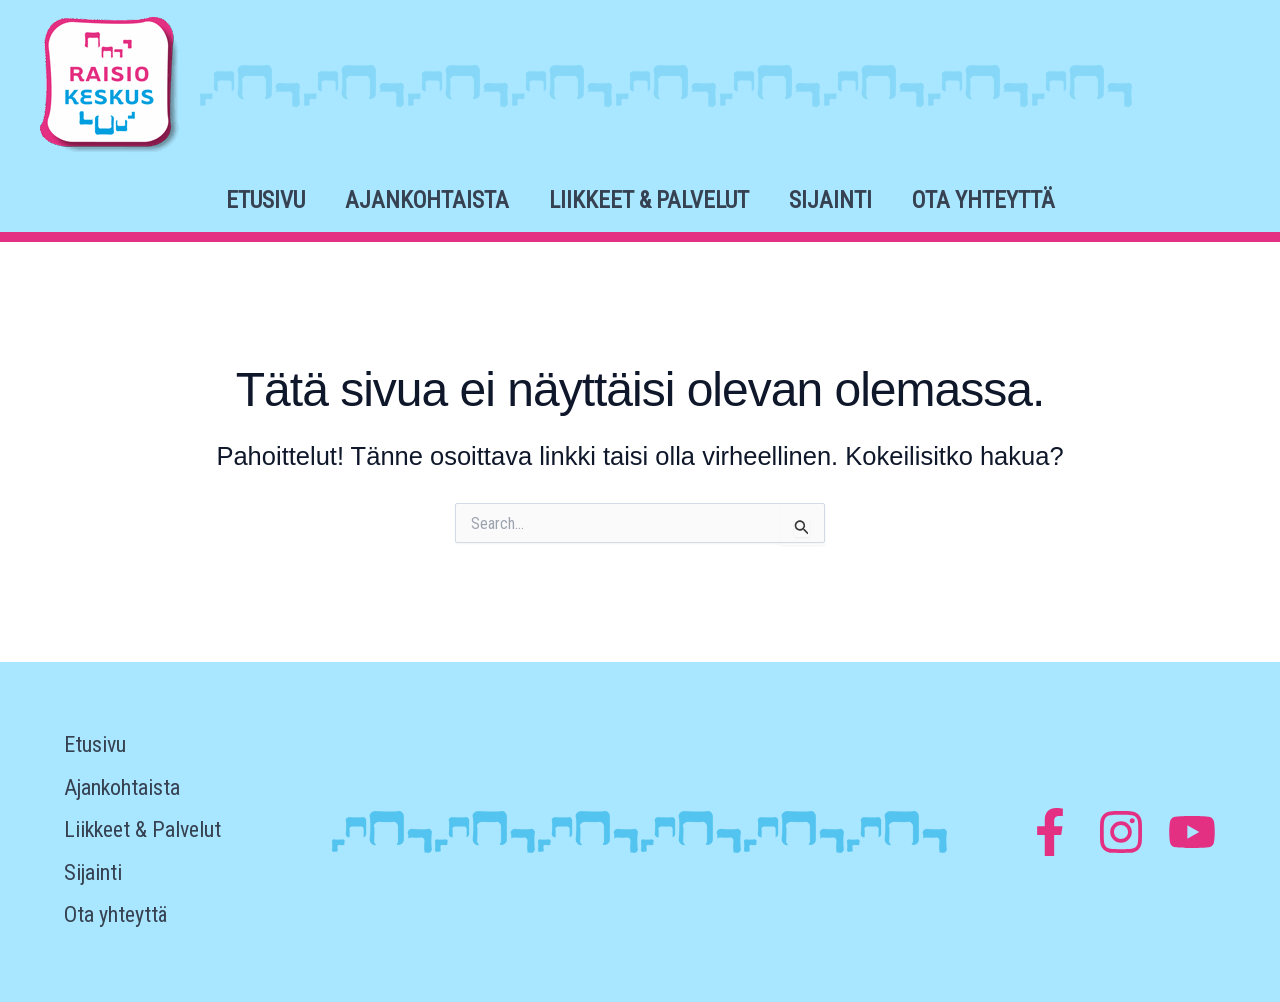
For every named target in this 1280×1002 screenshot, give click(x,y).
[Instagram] (1121, 832)
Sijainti (830, 200)
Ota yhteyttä (983, 200)
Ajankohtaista (427, 200)
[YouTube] (1192, 832)
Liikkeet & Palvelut (649, 200)
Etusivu (265, 200)
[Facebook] (1050, 832)
